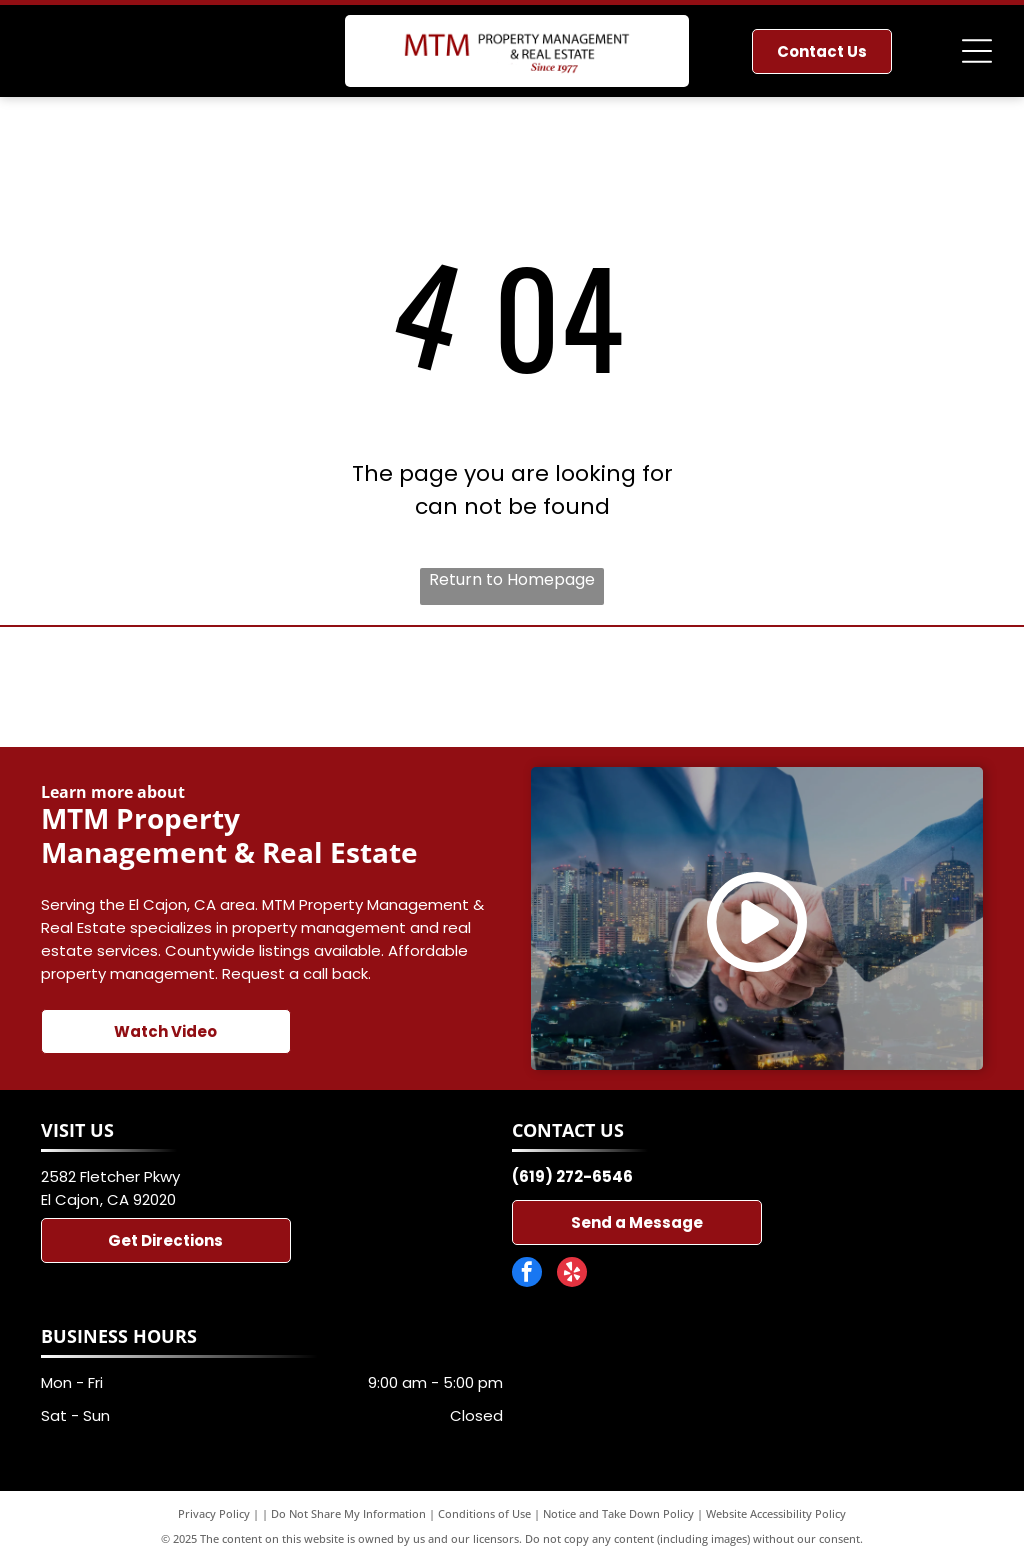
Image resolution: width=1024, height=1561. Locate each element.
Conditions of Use (484, 1513)
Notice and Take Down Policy (618, 1513)
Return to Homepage (512, 579)
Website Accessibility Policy (776, 1513)
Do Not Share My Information (348, 1513)
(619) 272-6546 (572, 1176)
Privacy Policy (214, 1513)
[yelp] (572, 1274)
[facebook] (527, 1274)
